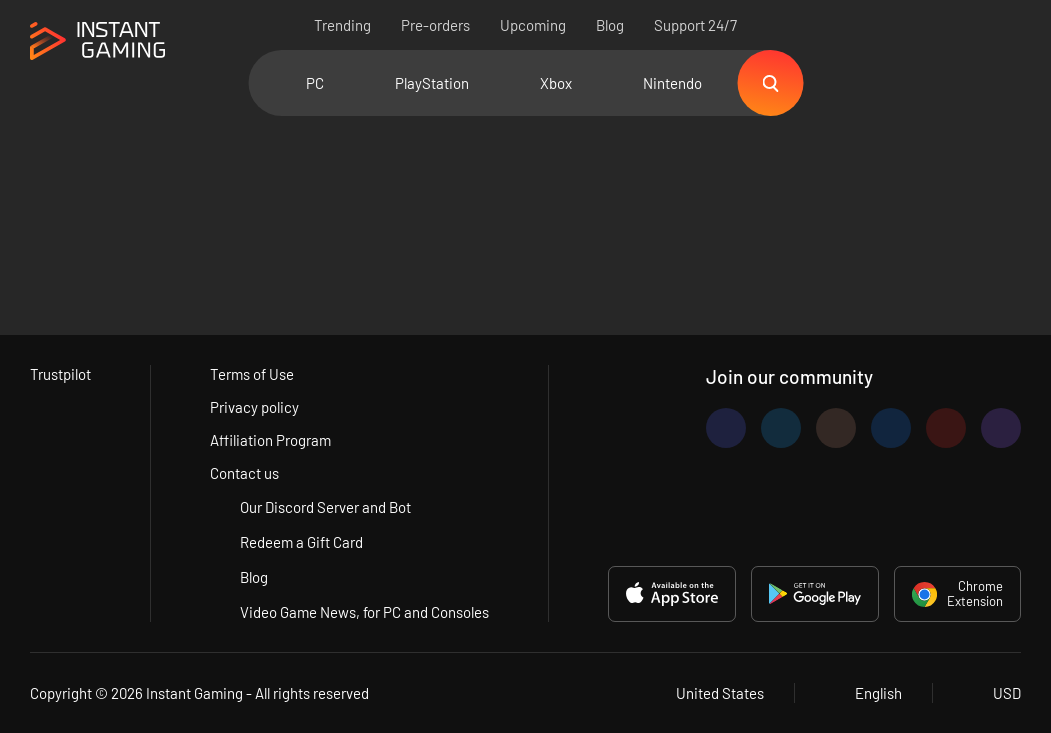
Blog (610, 25)
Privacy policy (254, 407)
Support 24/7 (695, 25)
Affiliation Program (270, 440)
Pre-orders (435, 25)
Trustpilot (60, 374)
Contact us (244, 473)
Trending (342, 25)
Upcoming (533, 25)
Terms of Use (252, 374)
